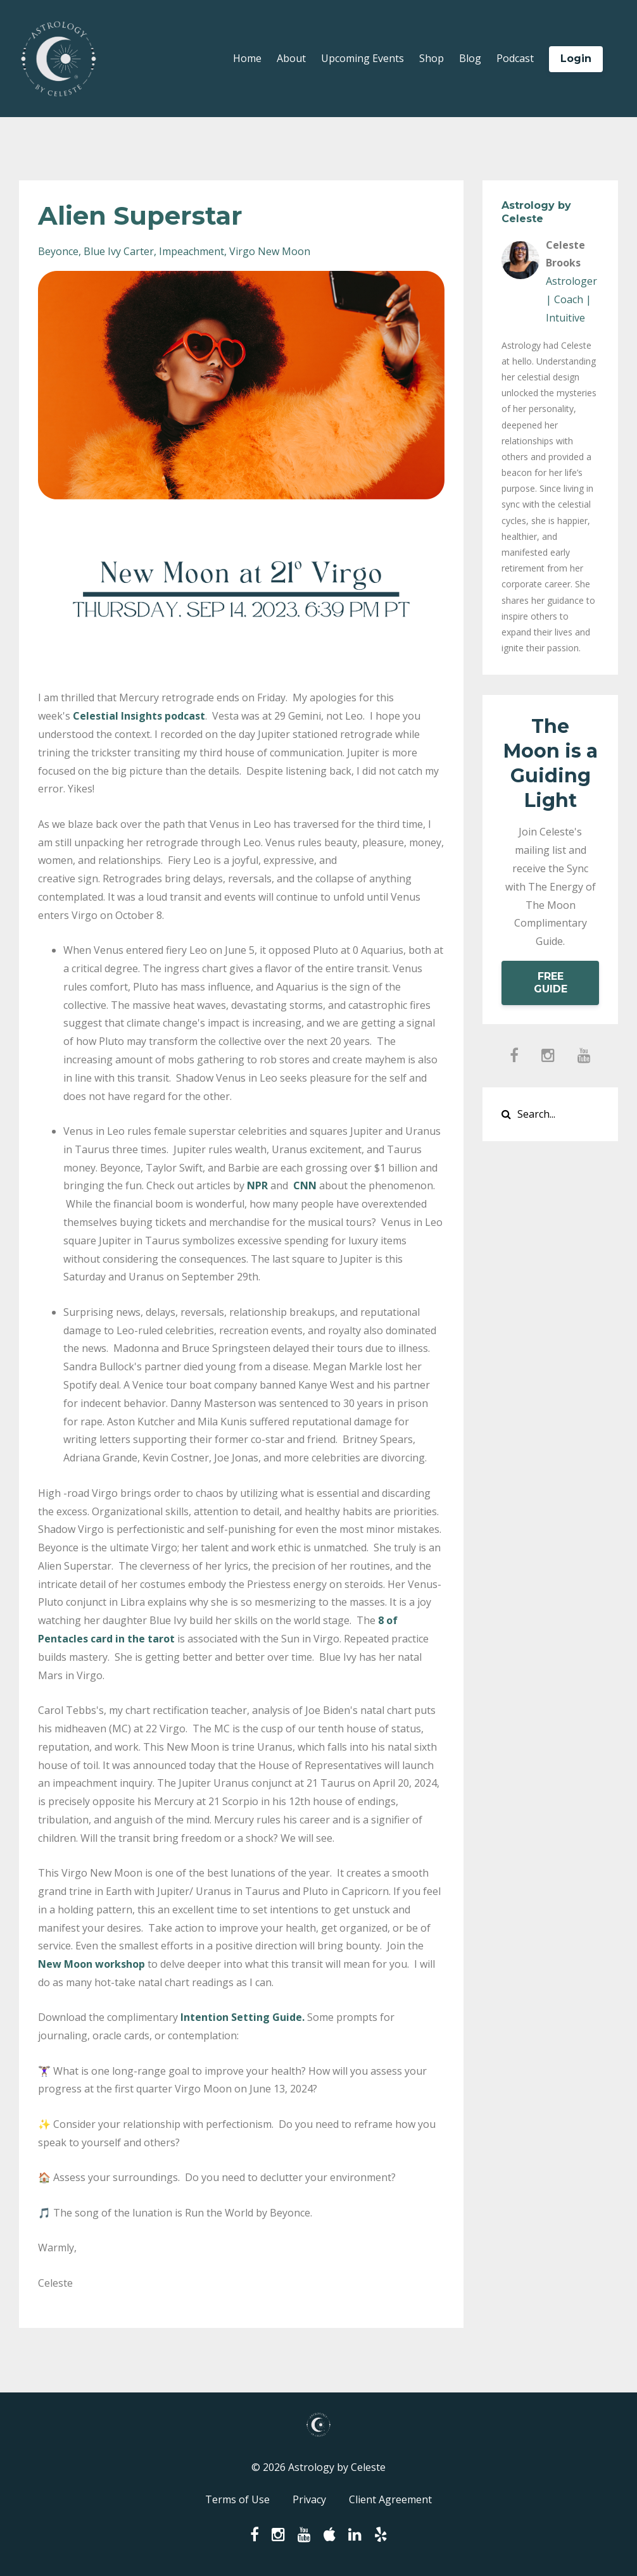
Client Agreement (390, 2499)
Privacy (309, 2499)
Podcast (515, 58)
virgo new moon (269, 251)
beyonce (58, 251)
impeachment (191, 251)
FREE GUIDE (550, 982)
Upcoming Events (362, 58)
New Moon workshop (91, 1964)
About (291, 58)
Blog (470, 58)
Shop (431, 58)
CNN (305, 1185)
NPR (257, 1185)
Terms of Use (237, 2499)
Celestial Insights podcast (139, 716)
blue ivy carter (119, 251)
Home (247, 58)
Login (575, 59)
